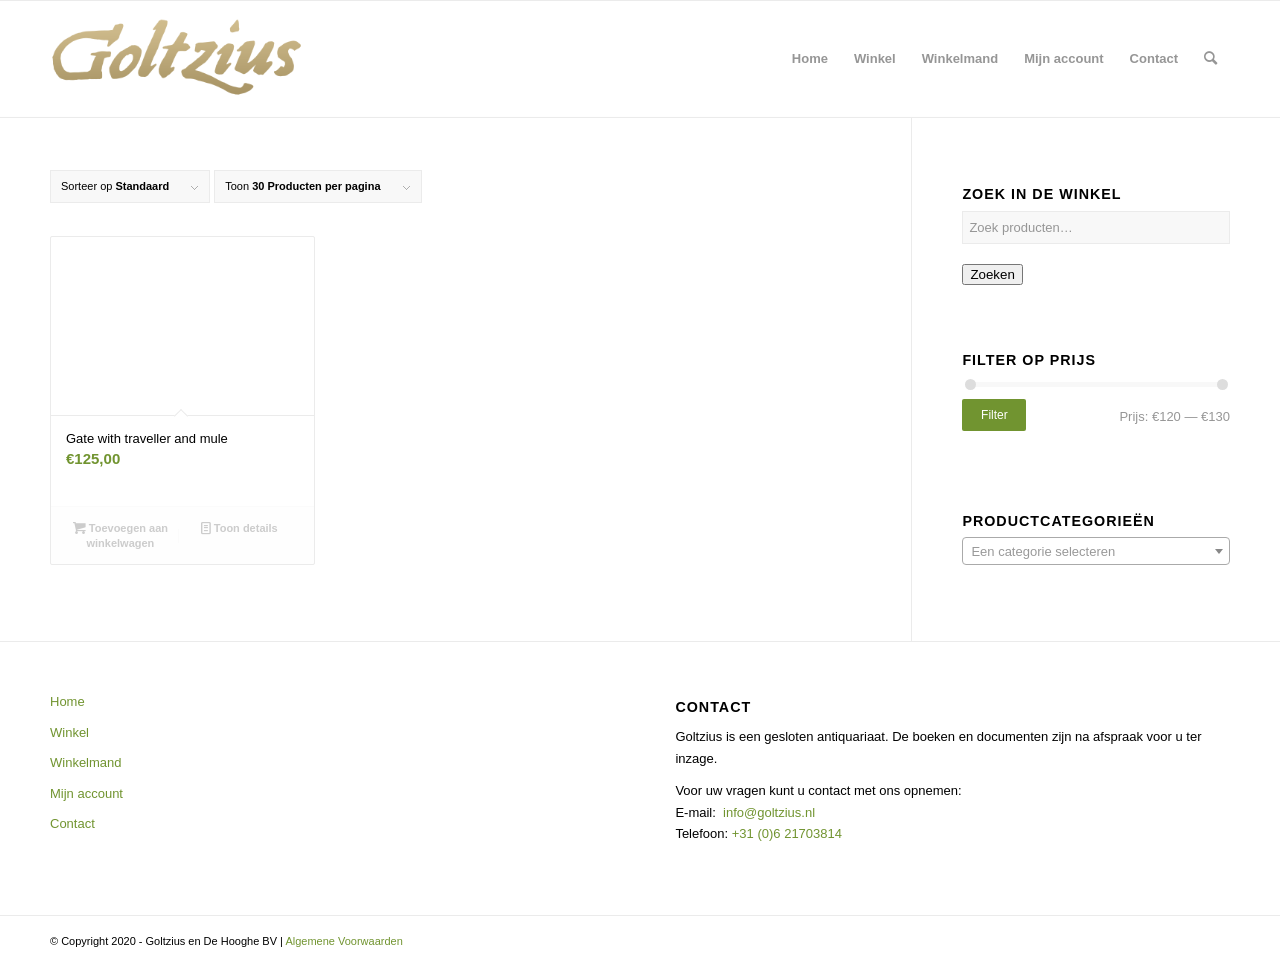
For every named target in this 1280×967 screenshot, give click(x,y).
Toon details (239, 528)
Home (67, 701)
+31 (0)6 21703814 (785, 833)
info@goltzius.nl (769, 812)
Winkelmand (86, 762)
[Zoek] (1210, 59)
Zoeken (992, 274)
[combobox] (1096, 551)
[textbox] (1096, 552)
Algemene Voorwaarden (343, 941)
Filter (994, 415)
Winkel (69, 732)
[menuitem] (810, 59)
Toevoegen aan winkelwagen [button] (120, 534)
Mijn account (86, 793)
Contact (72, 823)
